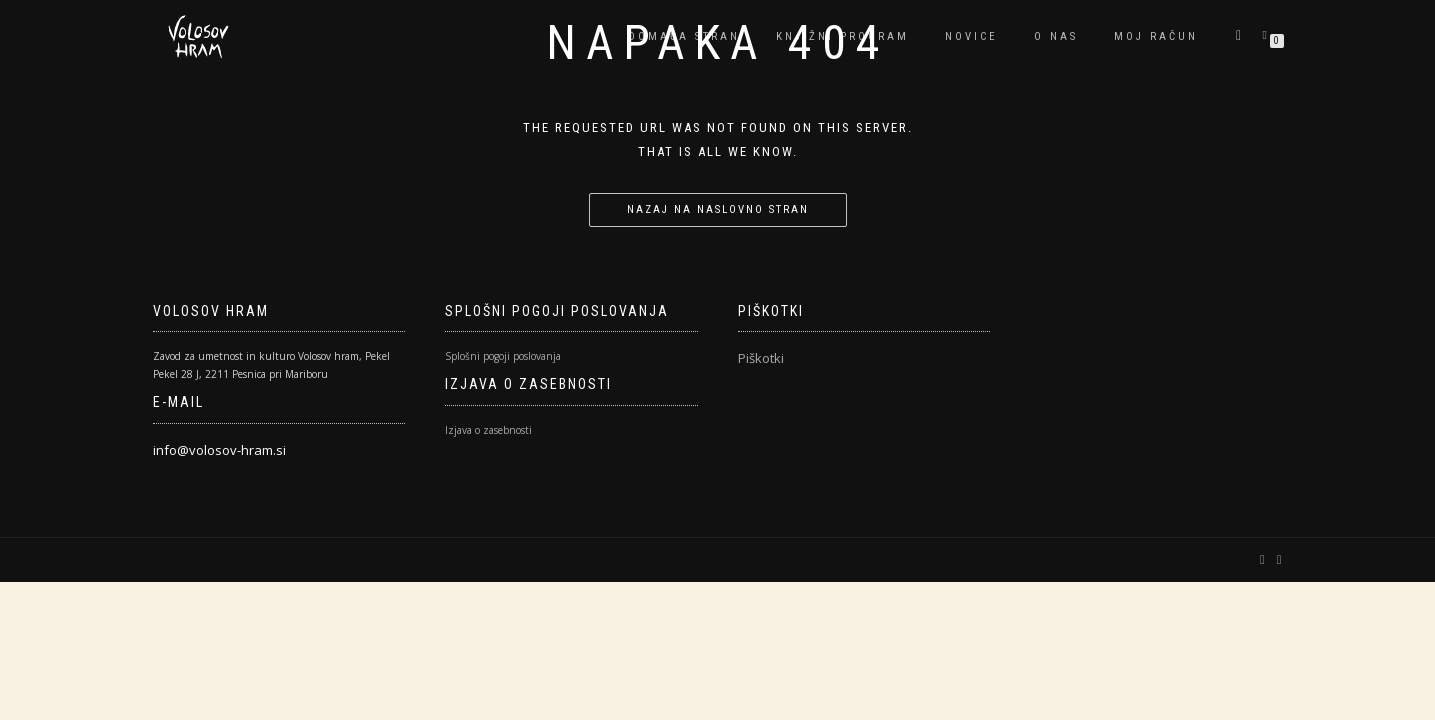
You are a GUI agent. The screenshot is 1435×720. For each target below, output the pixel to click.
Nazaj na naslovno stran (718, 209)
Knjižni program (842, 36)
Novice (971, 36)
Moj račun (1156, 36)
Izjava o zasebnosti (488, 430)
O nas (1056, 36)
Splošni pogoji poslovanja (503, 356)
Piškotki (761, 358)
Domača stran (684, 36)
